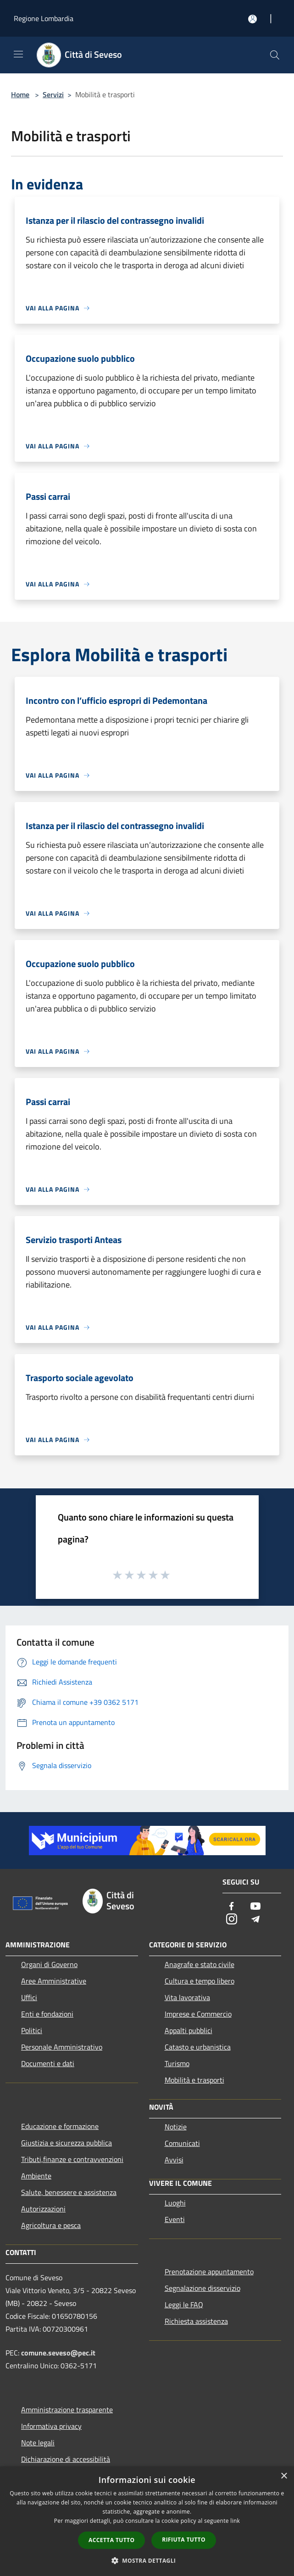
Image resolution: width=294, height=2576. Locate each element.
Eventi (175, 2219)
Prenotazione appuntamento (209, 2271)
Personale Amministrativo (61, 2046)
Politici (31, 2030)
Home (20, 94)
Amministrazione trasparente (67, 2409)
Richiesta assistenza (196, 2321)
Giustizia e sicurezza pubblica (66, 2142)
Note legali (38, 2442)
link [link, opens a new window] (235, 2521)
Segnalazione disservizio (202, 2288)
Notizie (176, 2126)
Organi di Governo (49, 1964)
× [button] (283, 2476)
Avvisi (174, 2159)
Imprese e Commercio (198, 2013)
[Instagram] (231, 1919)
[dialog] (147, 2521)
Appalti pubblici (188, 2030)
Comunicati (182, 2143)
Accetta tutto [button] (111, 2540)
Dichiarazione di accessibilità (65, 2459)
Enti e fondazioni (47, 2013)
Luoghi (175, 2202)
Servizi (53, 94)
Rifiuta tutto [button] (183, 2539)
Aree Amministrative (53, 1980)
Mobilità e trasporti (194, 2079)
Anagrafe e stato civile (199, 1964)
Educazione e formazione (60, 2126)
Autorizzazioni (43, 2208)
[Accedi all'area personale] (252, 19)
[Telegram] (255, 1919)
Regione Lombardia (43, 18)
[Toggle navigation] (18, 54)
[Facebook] (231, 1907)
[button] (147, 2560)
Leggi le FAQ (184, 2304)
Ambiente (36, 2175)
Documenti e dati (47, 2063)
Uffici (29, 1997)
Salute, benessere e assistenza (68, 2192)
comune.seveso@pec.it (58, 2352)
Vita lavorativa (187, 1997)
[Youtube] (255, 1907)
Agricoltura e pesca (51, 2225)
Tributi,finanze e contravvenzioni (72, 2159)
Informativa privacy (51, 2426)
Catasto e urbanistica (198, 2046)
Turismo (177, 2063)
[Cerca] (274, 55)
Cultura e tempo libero (199, 1980)
